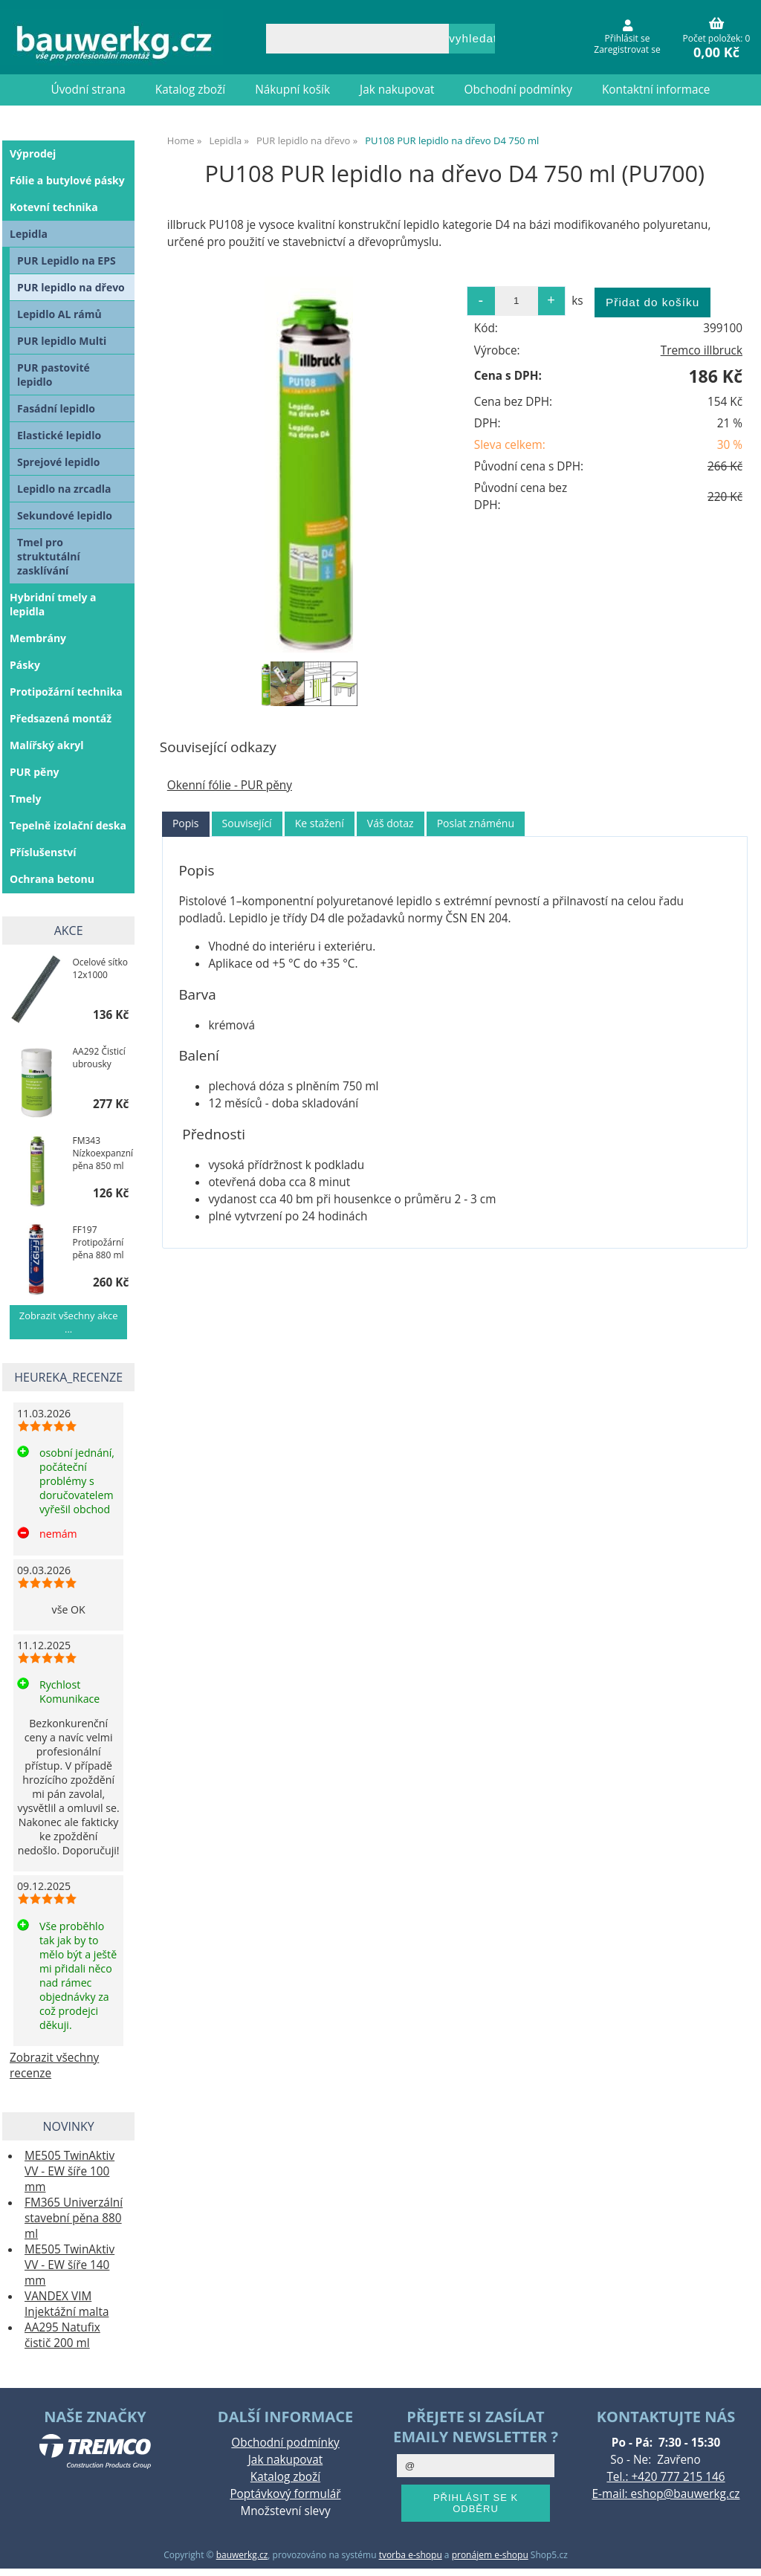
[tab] (186, 824)
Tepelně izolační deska (68, 825)
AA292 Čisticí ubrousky (99, 1057)
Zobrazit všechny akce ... (68, 1322)
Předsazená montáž (60, 718)
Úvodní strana (88, 89)
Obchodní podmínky (518, 89)
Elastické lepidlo (59, 435)
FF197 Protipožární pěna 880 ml (98, 1242)
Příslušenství (43, 852)
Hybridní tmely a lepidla (53, 604)
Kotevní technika (54, 207)
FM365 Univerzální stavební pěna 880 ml (74, 2218)
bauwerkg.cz (242, 2555)
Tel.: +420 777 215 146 (665, 2477)
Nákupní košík (292, 89)
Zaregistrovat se (627, 49)
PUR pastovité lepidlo (53, 374)
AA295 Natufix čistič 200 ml (62, 2335)
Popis (185, 823)
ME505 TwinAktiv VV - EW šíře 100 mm (69, 2171)
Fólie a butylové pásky (67, 180)
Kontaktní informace (656, 89)
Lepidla (29, 234)
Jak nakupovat (397, 89)
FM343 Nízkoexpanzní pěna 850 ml (103, 1153)
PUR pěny (34, 772)
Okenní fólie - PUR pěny (229, 785)
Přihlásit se (627, 38)
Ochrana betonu (52, 879)
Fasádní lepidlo (56, 408)
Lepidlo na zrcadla (64, 489)
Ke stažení (319, 823)
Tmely (25, 799)
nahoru (738, 2553)
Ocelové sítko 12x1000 (100, 968)
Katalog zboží (190, 89)
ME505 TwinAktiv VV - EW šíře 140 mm (69, 2265)
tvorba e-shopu (410, 2555)
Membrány (38, 638)
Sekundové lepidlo (64, 515)
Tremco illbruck (701, 350)
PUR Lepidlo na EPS (66, 260)
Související (247, 823)
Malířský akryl (47, 745)
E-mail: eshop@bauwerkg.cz (666, 2494)
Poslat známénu (475, 823)
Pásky (25, 665)
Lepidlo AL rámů (59, 314)
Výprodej (33, 153)
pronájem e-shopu (490, 2555)
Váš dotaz (390, 823)
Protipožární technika (66, 692)
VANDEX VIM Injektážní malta (67, 2304)
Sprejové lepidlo (58, 462)
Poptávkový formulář (285, 2494)
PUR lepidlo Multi (61, 341)
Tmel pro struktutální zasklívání (48, 556)
